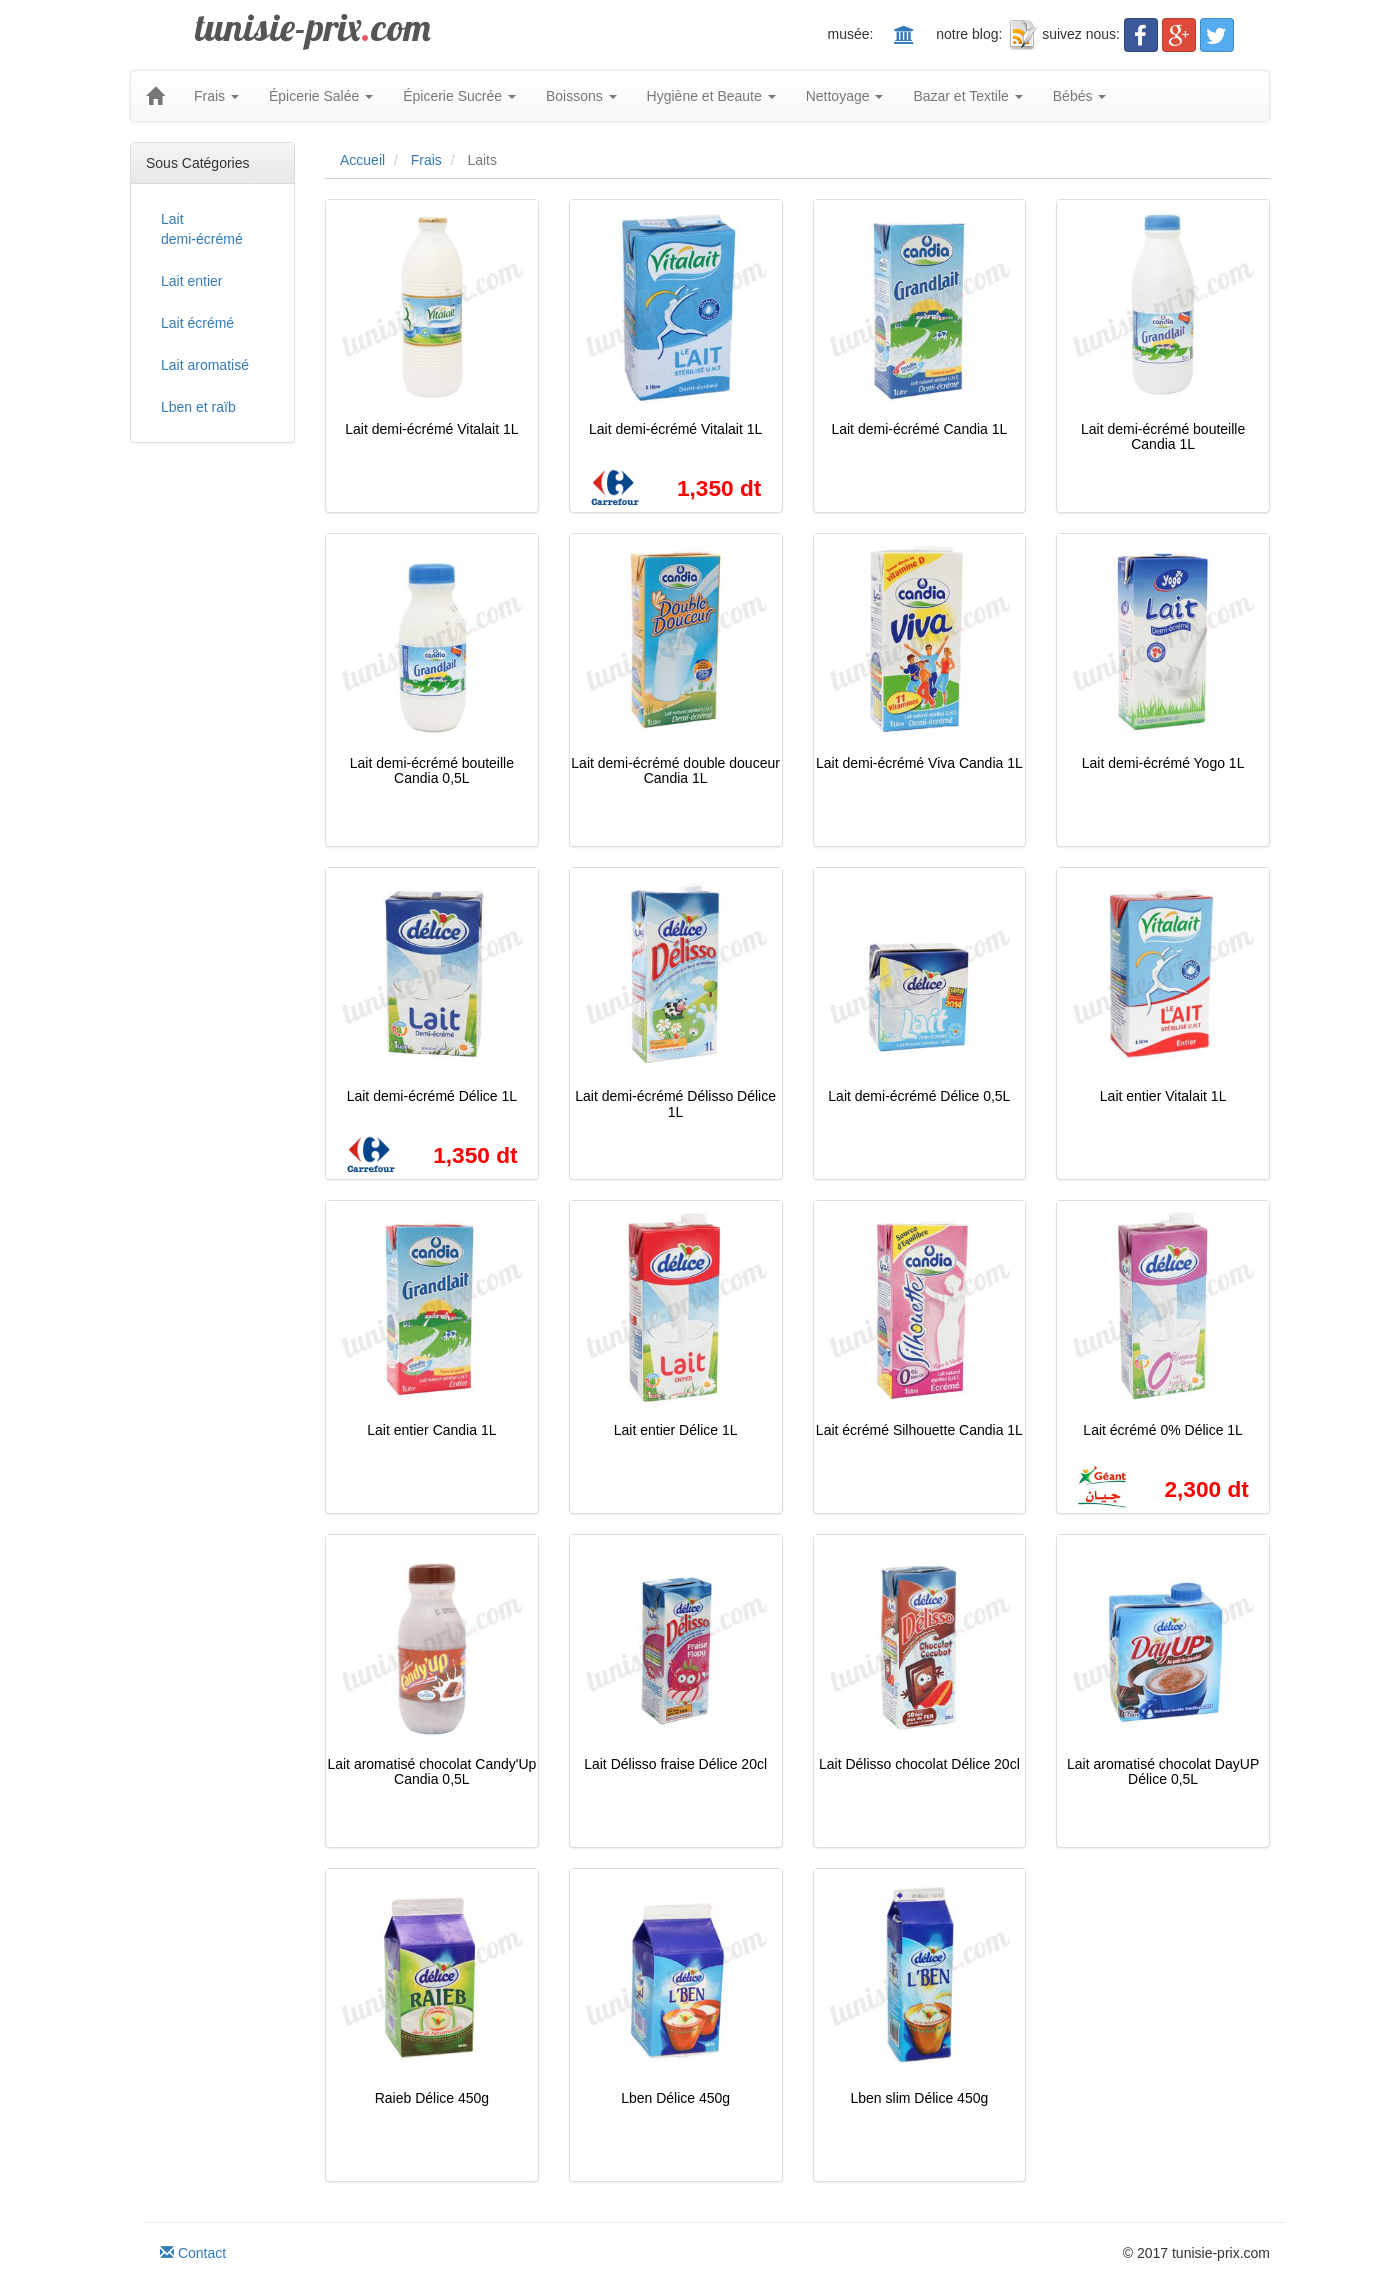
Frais (216, 96)
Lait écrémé (197, 323)
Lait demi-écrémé (202, 229)
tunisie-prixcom (313, 27)
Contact (193, 2253)
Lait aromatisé (205, 365)
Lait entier (191, 281)
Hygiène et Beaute (711, 96)
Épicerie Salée (321, 96)
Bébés (1080, 96)
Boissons (581, 96)
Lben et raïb (198, 407)
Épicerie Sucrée (459, 96)
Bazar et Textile (967, 96)
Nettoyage (845, 96)
